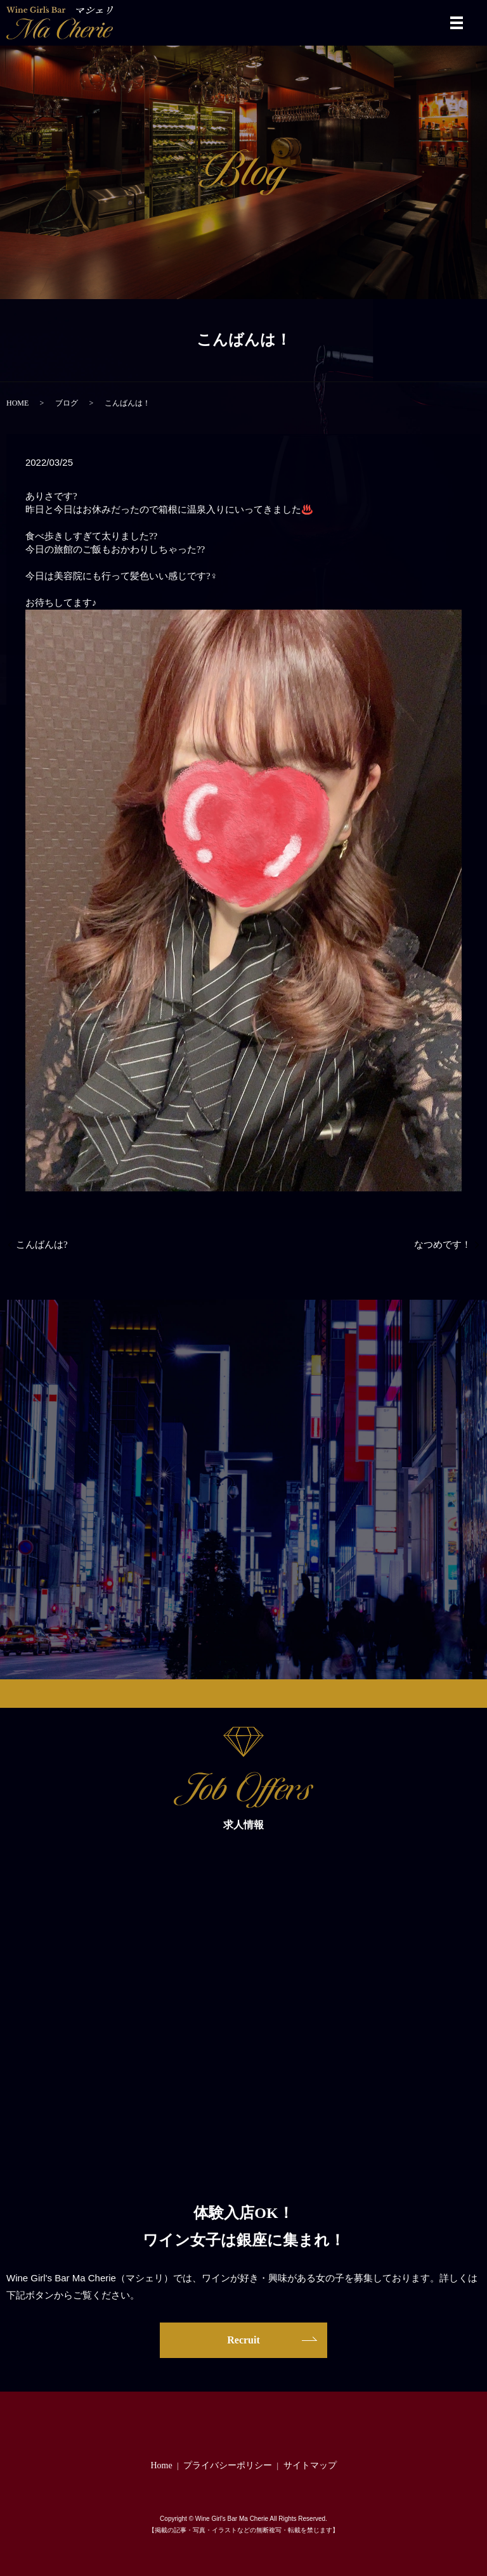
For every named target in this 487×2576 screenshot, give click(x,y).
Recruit (243, 2340)
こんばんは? (42, 1245)
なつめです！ (442, 1245)
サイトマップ (310, 2465)
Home (161, 2465)
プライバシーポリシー (227, 2465)
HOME (17, 403)
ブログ (66, 403)
